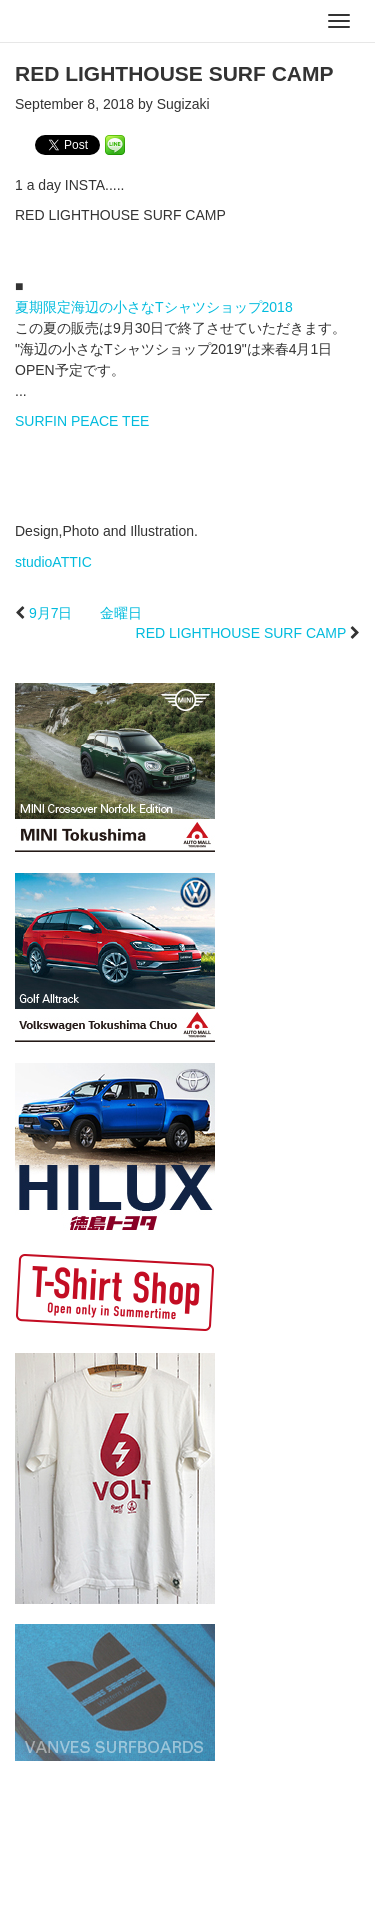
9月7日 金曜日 (86, 613)
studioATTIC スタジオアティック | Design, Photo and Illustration (95, 22)
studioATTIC (53, 562)
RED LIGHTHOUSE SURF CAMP (241, 633)
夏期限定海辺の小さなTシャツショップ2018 (154, 307)
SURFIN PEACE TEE (82, 421)
